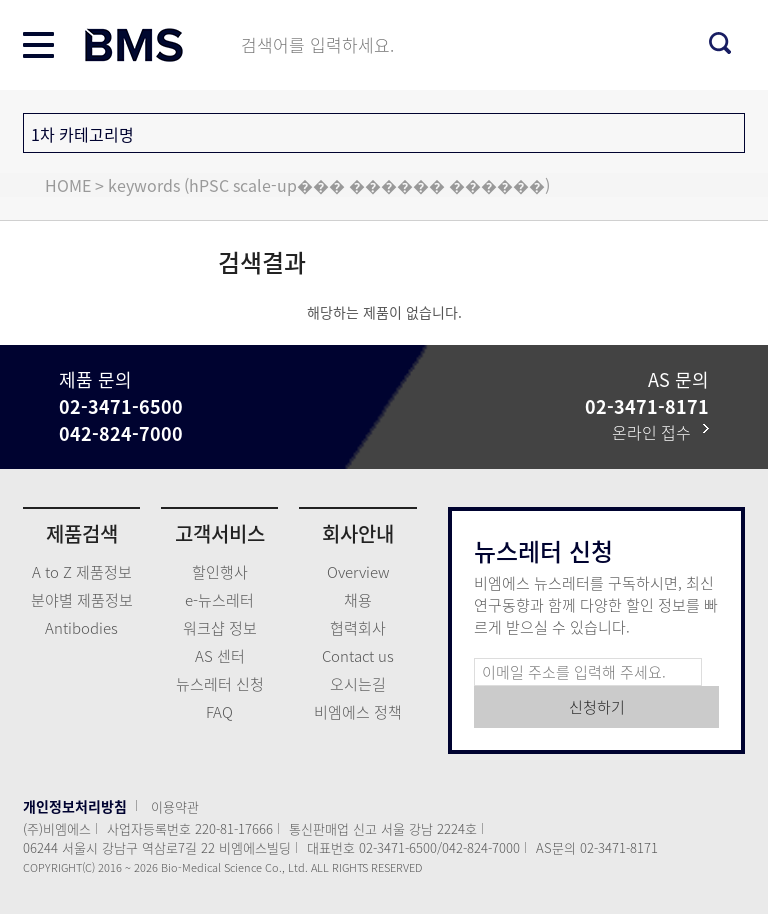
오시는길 (358, 684)
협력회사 (358, 628)
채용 (358, 600)
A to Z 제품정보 (82, 572)
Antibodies (81, 628)
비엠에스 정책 (358, 712)
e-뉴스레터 (219, 600)
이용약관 (175, 806)
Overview (358, 572)
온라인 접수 (660, 432)
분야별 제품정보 (82, 600)
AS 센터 (220, 656)
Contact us (358, 656)
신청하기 (597, 707)
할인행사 (220, 572)
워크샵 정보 (220, 628)
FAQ (219, 712)
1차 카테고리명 (82, 134)
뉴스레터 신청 (220, 684)
